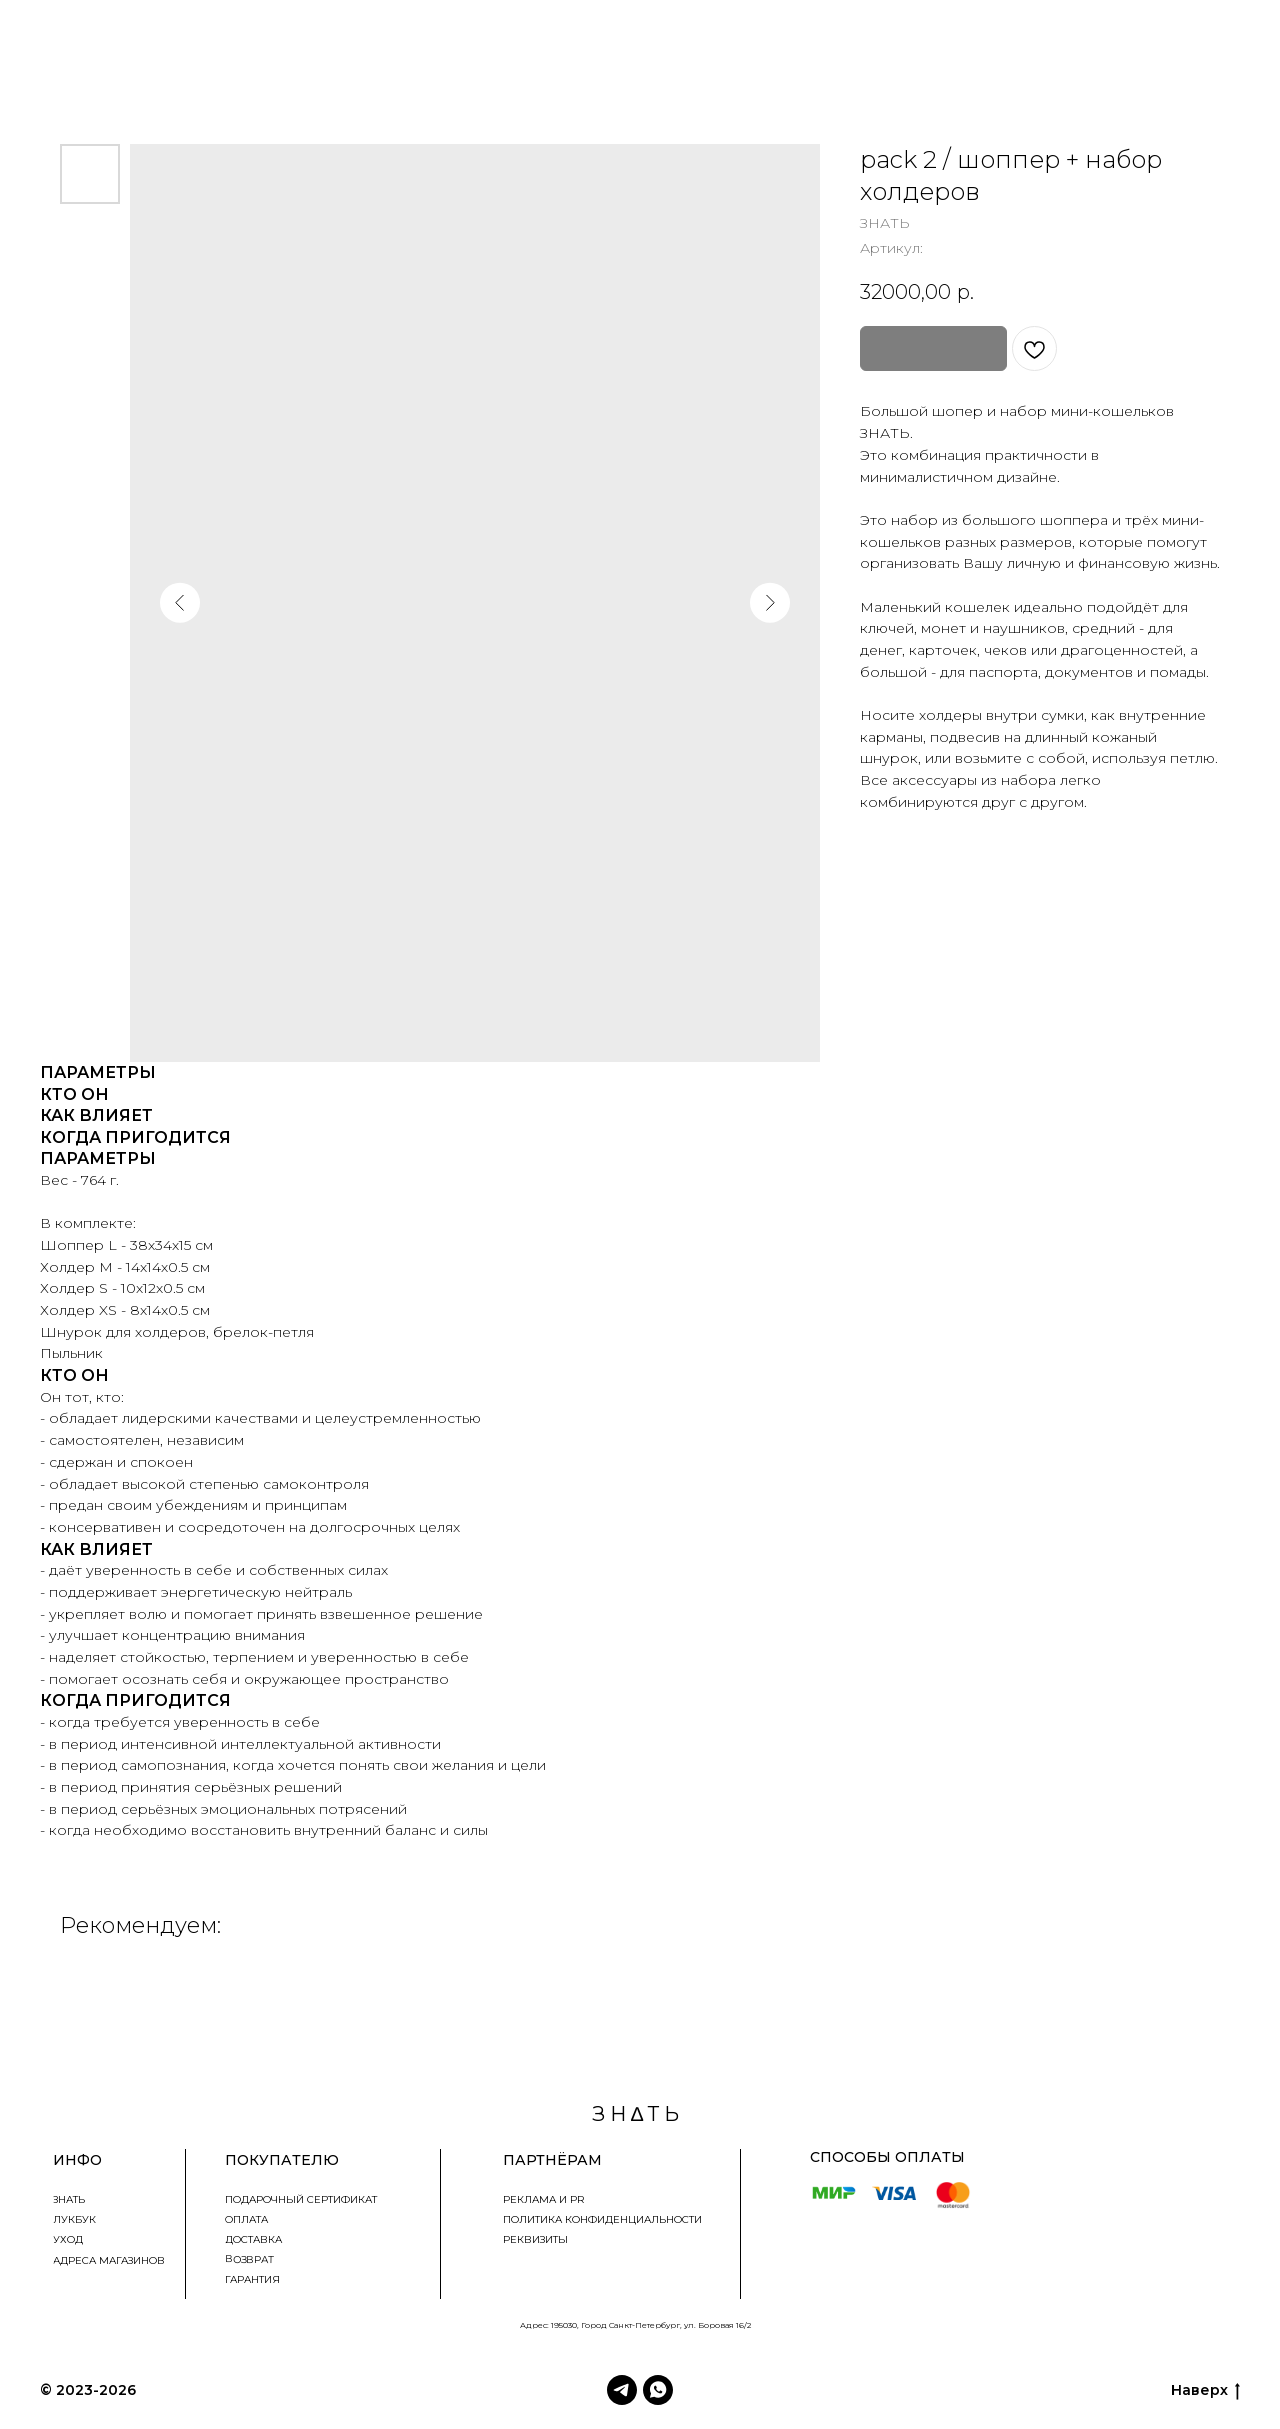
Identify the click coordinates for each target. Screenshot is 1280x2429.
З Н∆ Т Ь (170, 2390)
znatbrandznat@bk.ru (1201, 2146)
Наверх (1205, 2390)
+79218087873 (1225, 2121)
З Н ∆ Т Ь (635, 2114)
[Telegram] (622, 2390)
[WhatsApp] (658, 2390)
